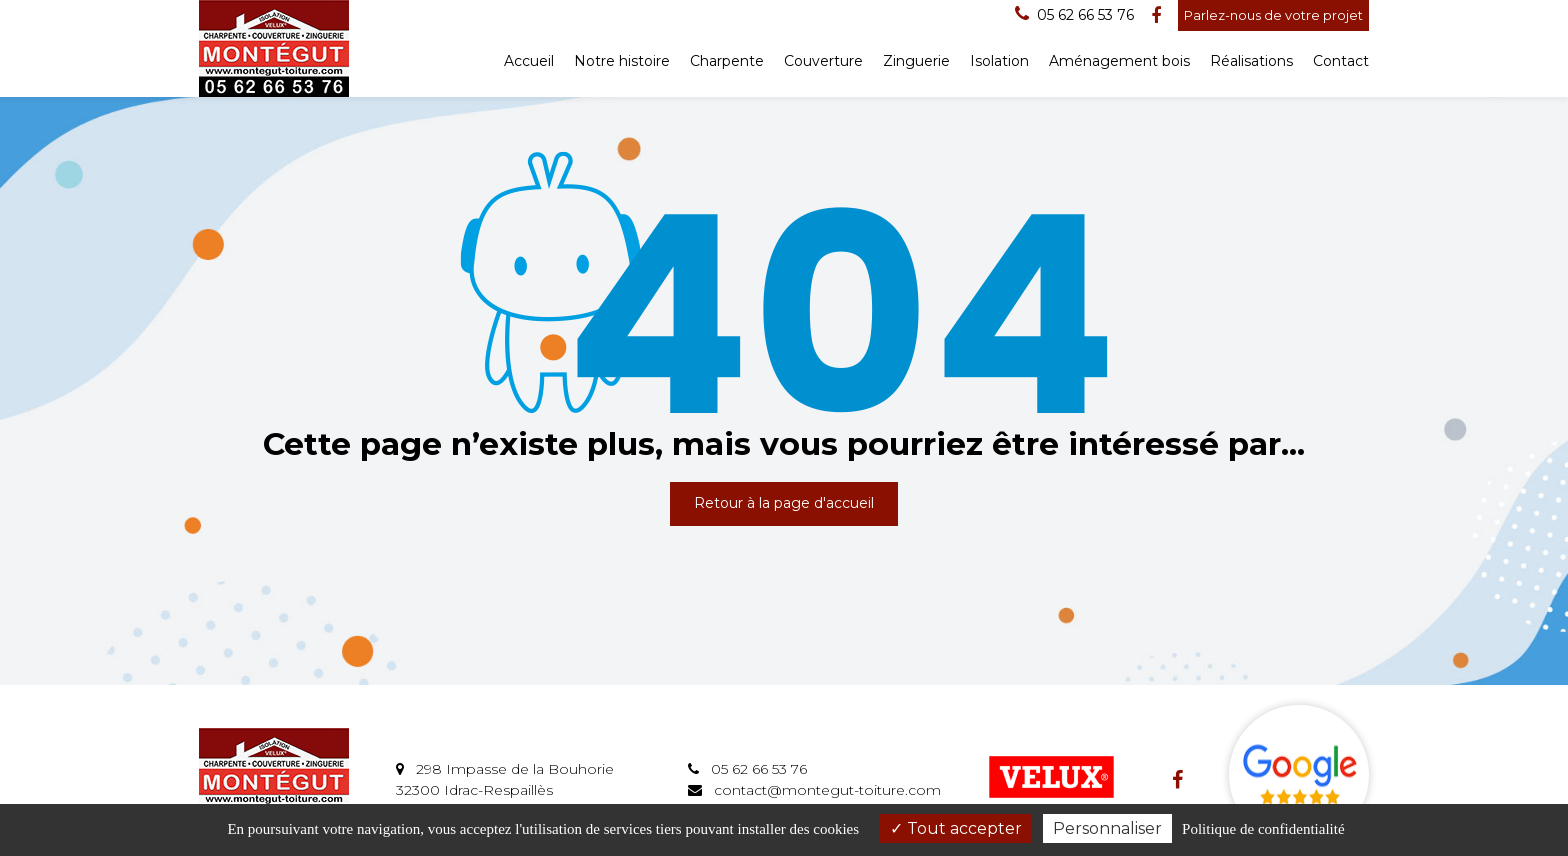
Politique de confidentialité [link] (1263, 829)
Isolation (999, 61)
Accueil (529, 61)
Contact (1341, 61)
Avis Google (1299, 775)
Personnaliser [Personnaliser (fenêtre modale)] (1107, 828)
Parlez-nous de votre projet (1273, 15)
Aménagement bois (1119, 61)
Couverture (823, 61)
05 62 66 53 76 (747, 769)
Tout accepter (956, 828)
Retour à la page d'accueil (784, 503)
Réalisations (1251, 61)
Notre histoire (622, 61)
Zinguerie (916, 61)
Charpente (727, 61)
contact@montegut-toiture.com (814, 790)
